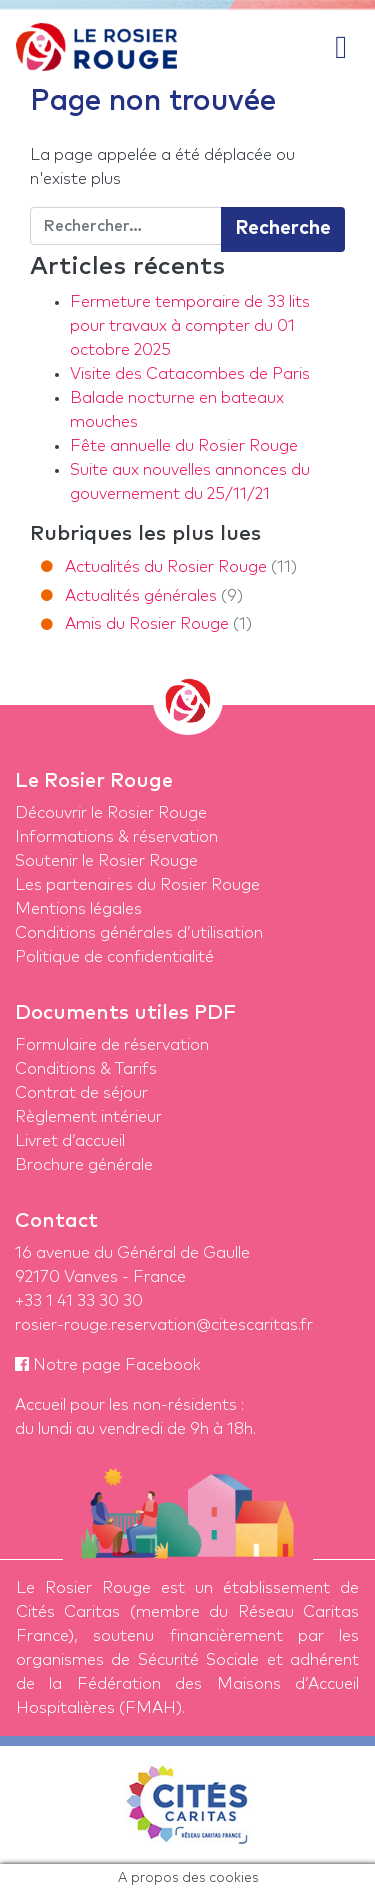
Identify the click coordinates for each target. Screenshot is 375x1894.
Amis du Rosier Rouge (147, 624)
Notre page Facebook (108, 1365)
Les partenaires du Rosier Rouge (137, 885)
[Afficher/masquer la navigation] (341, 47)
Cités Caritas (68, 1612)
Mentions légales (78, 909)
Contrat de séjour (81, 1093)
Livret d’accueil (70, 1141)
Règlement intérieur (88, 1117)
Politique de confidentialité (114, 957)
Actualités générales (141, 596)
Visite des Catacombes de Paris (190, 374)
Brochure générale (84, 1165)
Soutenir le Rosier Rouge (106, 861)
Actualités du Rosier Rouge (166, 567)
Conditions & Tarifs (86, 1069)
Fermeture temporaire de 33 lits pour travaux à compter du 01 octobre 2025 (190, 326)
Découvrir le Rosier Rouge (111, 813)
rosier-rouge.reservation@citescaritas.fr (164, 1325)
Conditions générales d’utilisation (139, 933)
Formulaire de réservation (112, 1045)
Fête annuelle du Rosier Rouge (184, 446)
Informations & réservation (116, 837)
